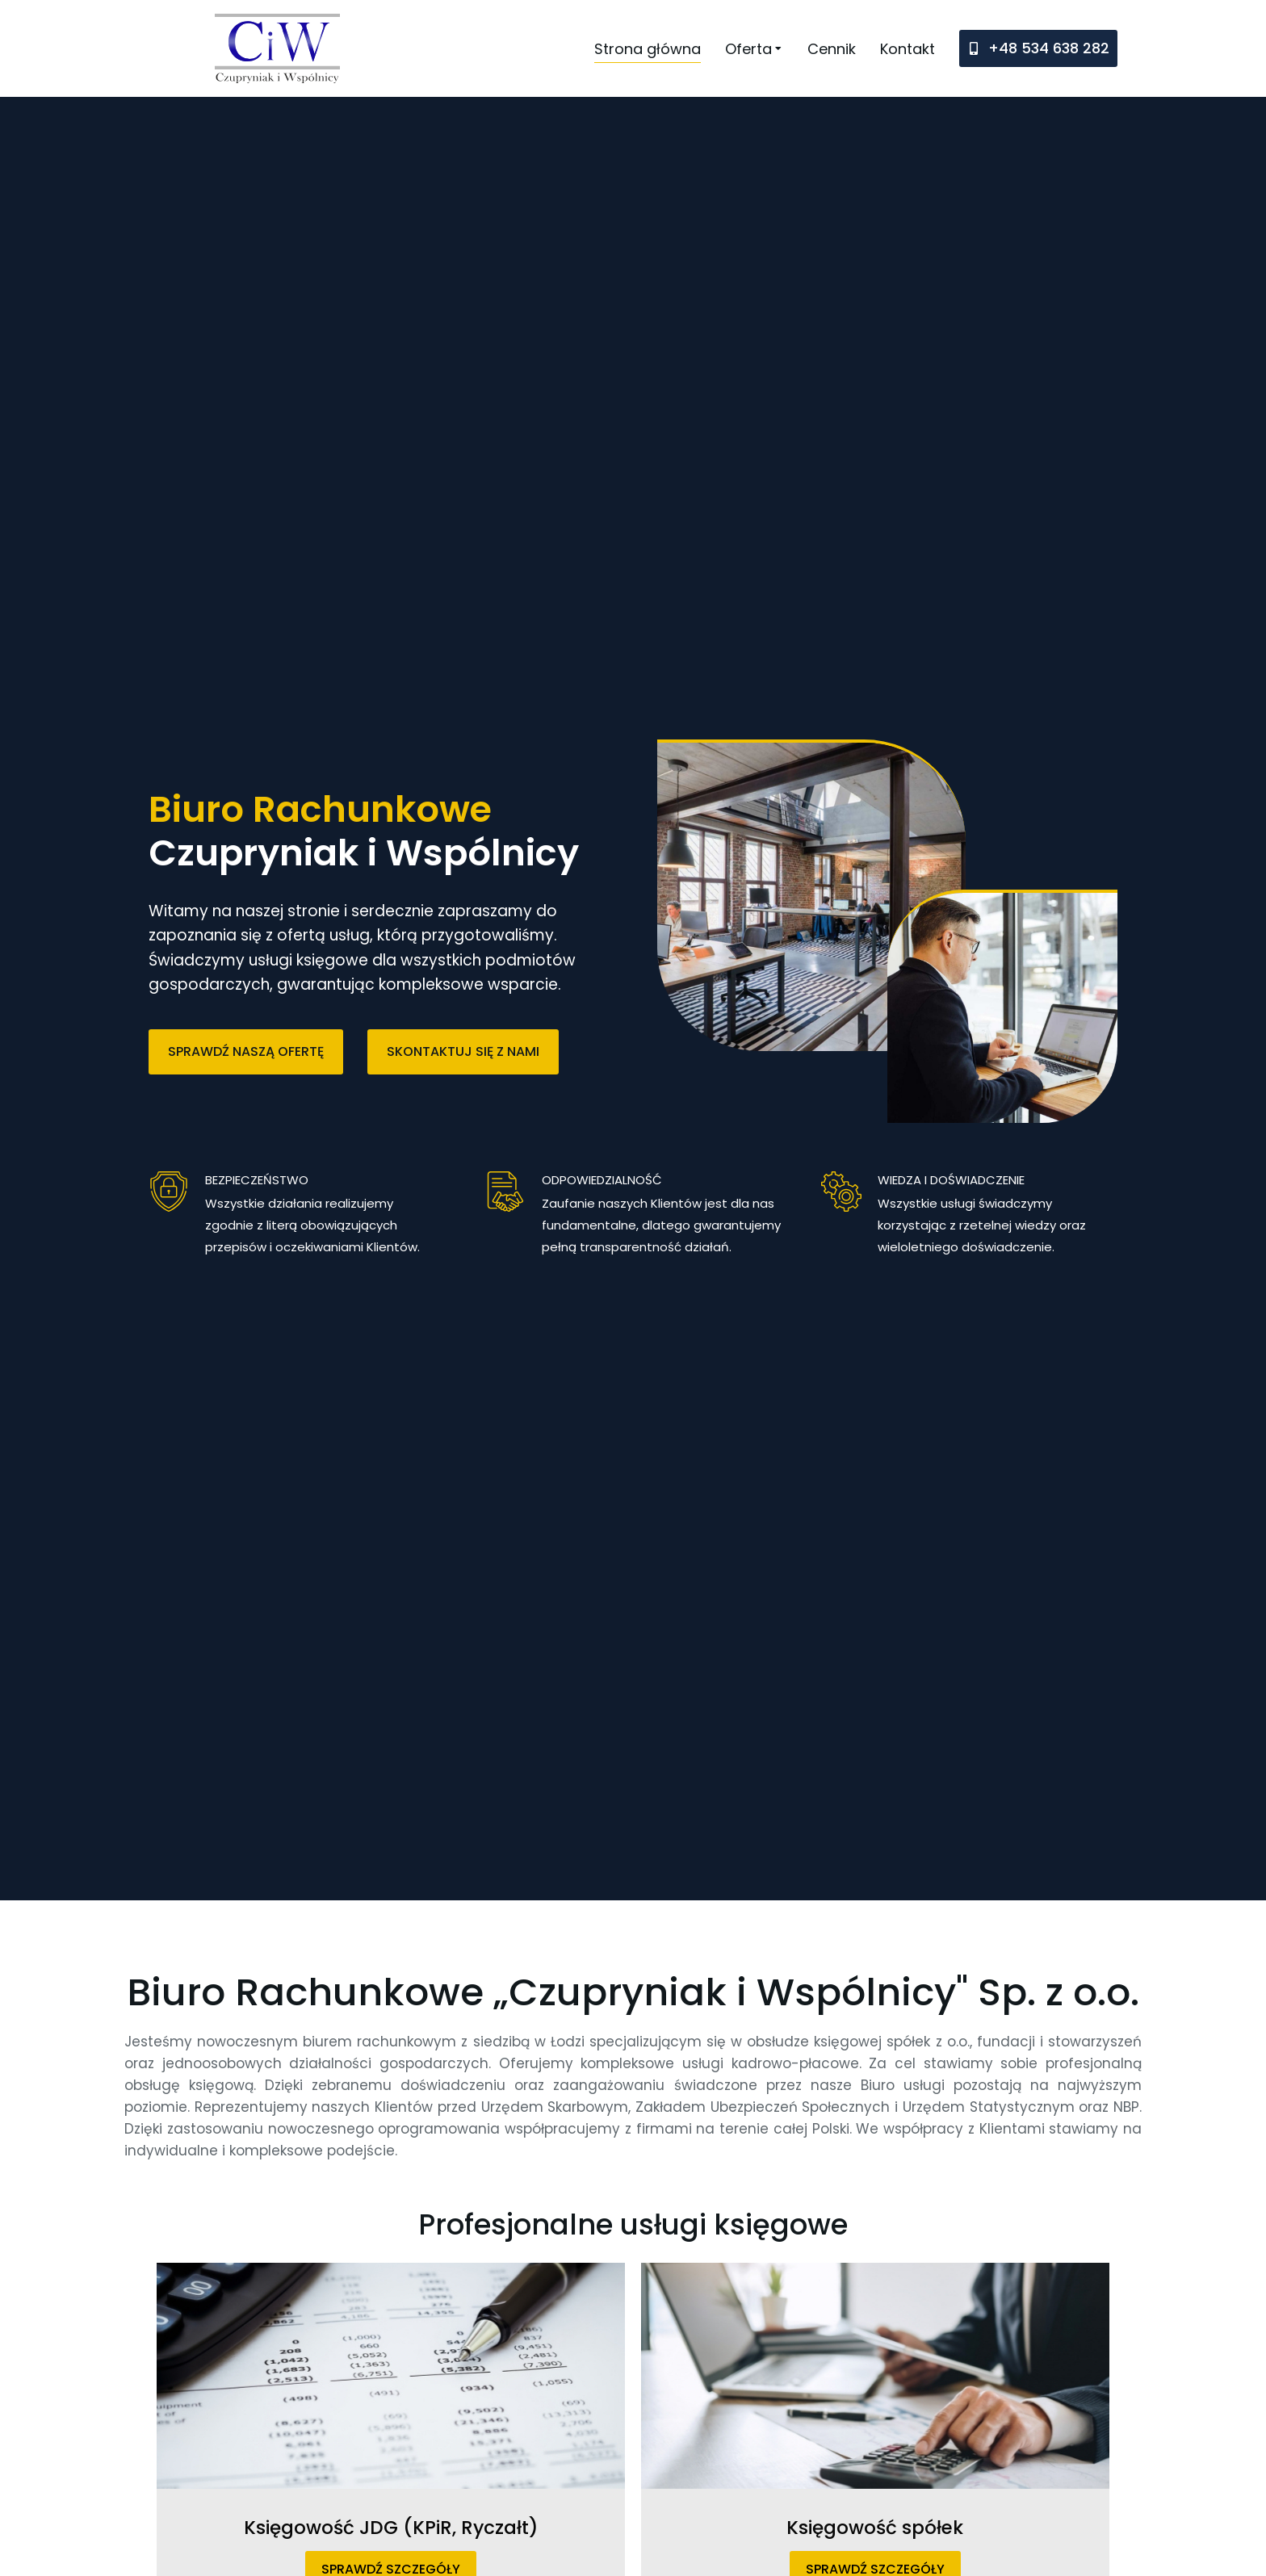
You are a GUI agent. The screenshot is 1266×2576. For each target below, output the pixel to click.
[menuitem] (647, 49)
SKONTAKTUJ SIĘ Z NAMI (463, 1051)
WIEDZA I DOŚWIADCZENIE (951, 1179)
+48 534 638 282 (1048, 48)
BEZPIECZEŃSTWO (256, 1179)
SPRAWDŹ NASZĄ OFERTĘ (246, 1051)
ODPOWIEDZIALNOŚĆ (602, 1179)
